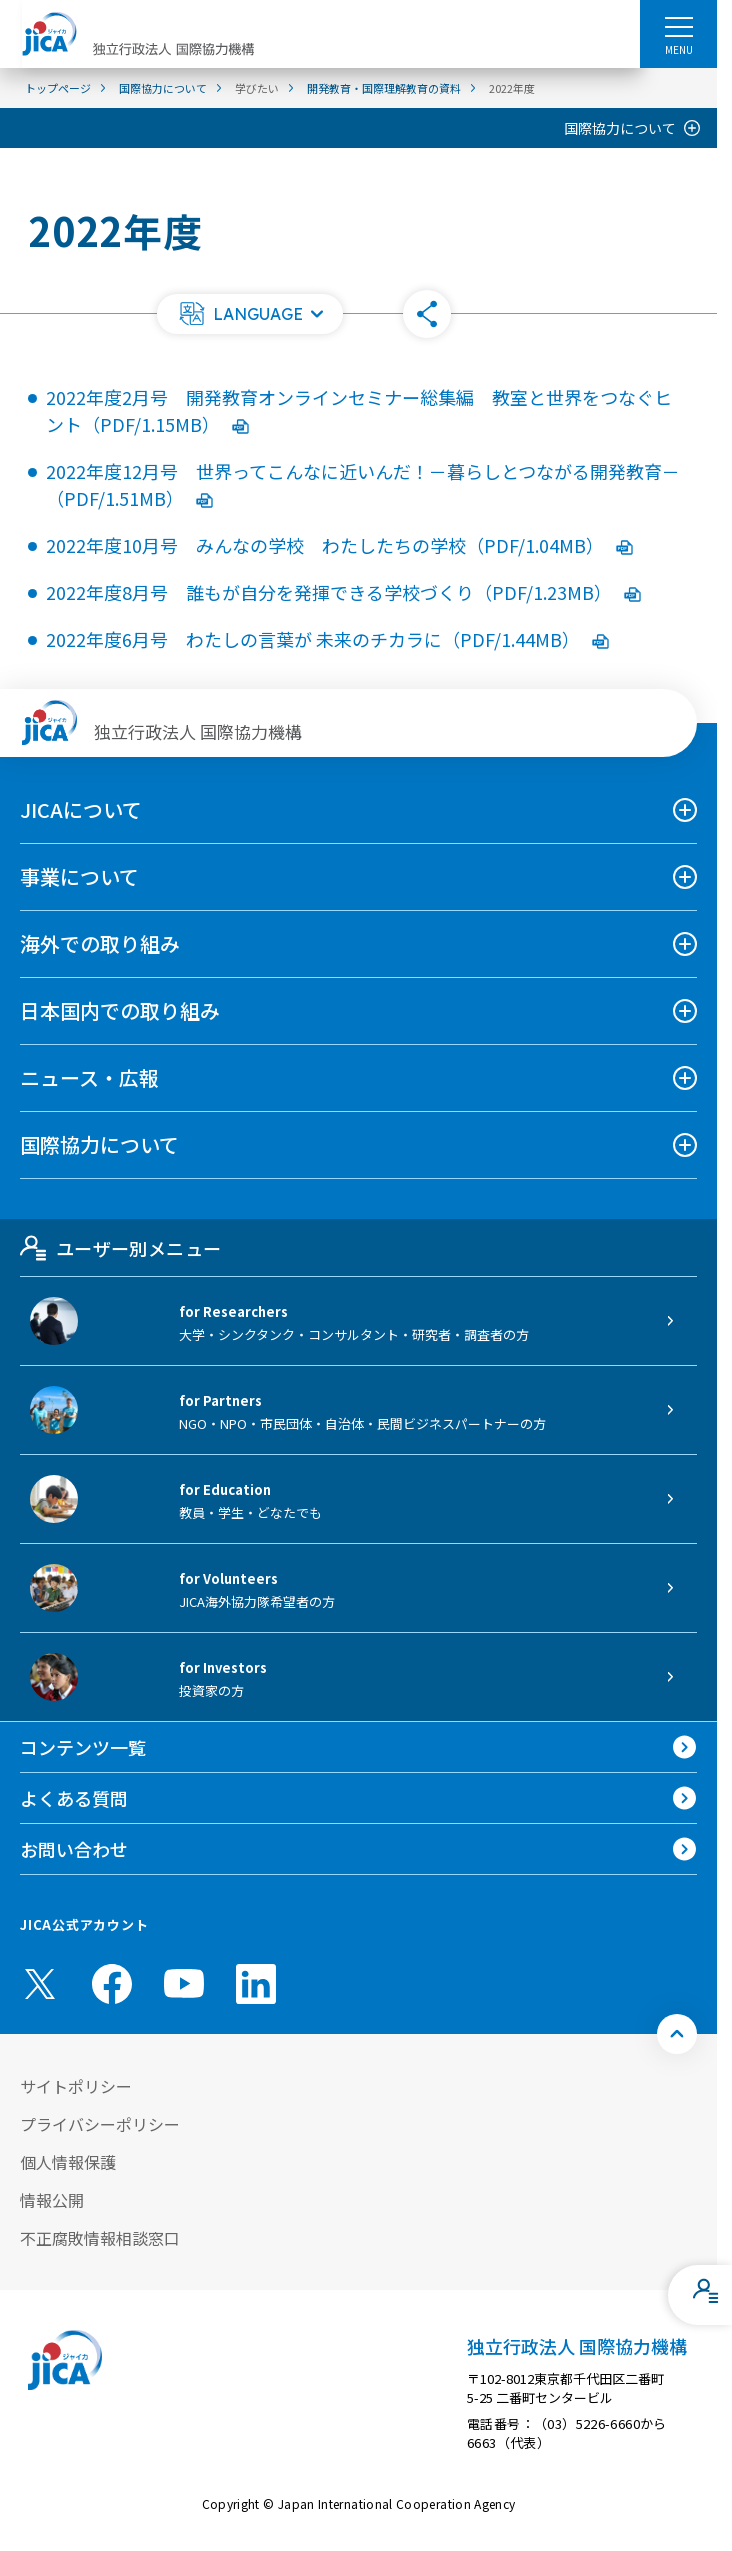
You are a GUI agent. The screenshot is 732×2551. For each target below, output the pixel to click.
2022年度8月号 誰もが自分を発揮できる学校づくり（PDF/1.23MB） (343, 592)
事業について (79, 876)
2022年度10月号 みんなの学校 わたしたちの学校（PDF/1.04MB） (339, 545)
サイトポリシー (76, 2086)
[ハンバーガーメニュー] (678, 26)
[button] (250, 314)
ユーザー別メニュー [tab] (120, 1248)
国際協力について (620, 128)
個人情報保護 (68, 2162)
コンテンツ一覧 (83, 1747)
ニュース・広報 (89, 1077)
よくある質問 (74, 1798)
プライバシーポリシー (100, 2124)
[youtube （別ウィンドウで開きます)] (184, 1983)
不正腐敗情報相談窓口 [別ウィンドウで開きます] (100, 2238)
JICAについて (81, 809)
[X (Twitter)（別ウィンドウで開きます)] (40, 1984)
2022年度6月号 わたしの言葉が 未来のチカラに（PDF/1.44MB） (327, 639)
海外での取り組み (100, 943)
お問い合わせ (74, 1849)
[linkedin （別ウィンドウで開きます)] (256, 1984)
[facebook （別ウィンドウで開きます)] (112, 1984)
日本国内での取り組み (120, 1010)
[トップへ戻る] (677, 2034)
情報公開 (52, 2200)
